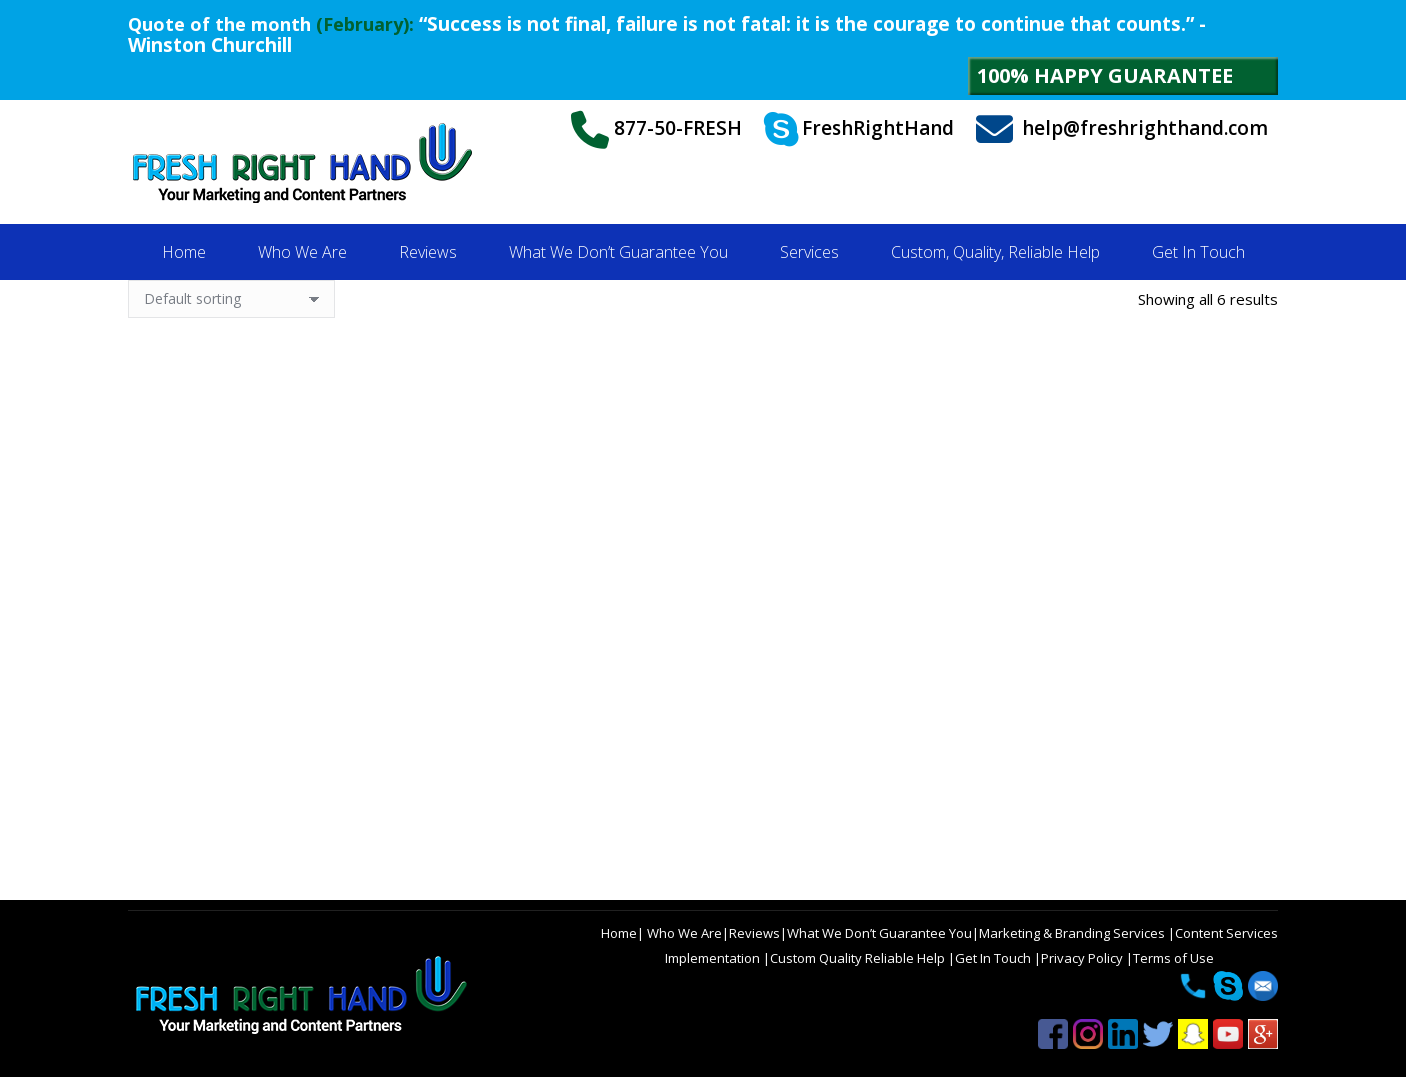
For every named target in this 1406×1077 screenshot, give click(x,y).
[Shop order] (231, 299)
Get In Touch (994, 958)
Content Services (1226, 933)
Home (619, 933)
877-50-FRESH (656, 130)
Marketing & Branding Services (1073, 933)
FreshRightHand (859, 130)
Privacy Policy (1083, 958)
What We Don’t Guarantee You (879, 933)
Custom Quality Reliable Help (859, 958)
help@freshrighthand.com (1122, 129)
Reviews (754, 933)
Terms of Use (1173, 958)
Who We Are (683, 933)
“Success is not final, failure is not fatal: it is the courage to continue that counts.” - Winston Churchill (667, 34)
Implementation (714, 958)
